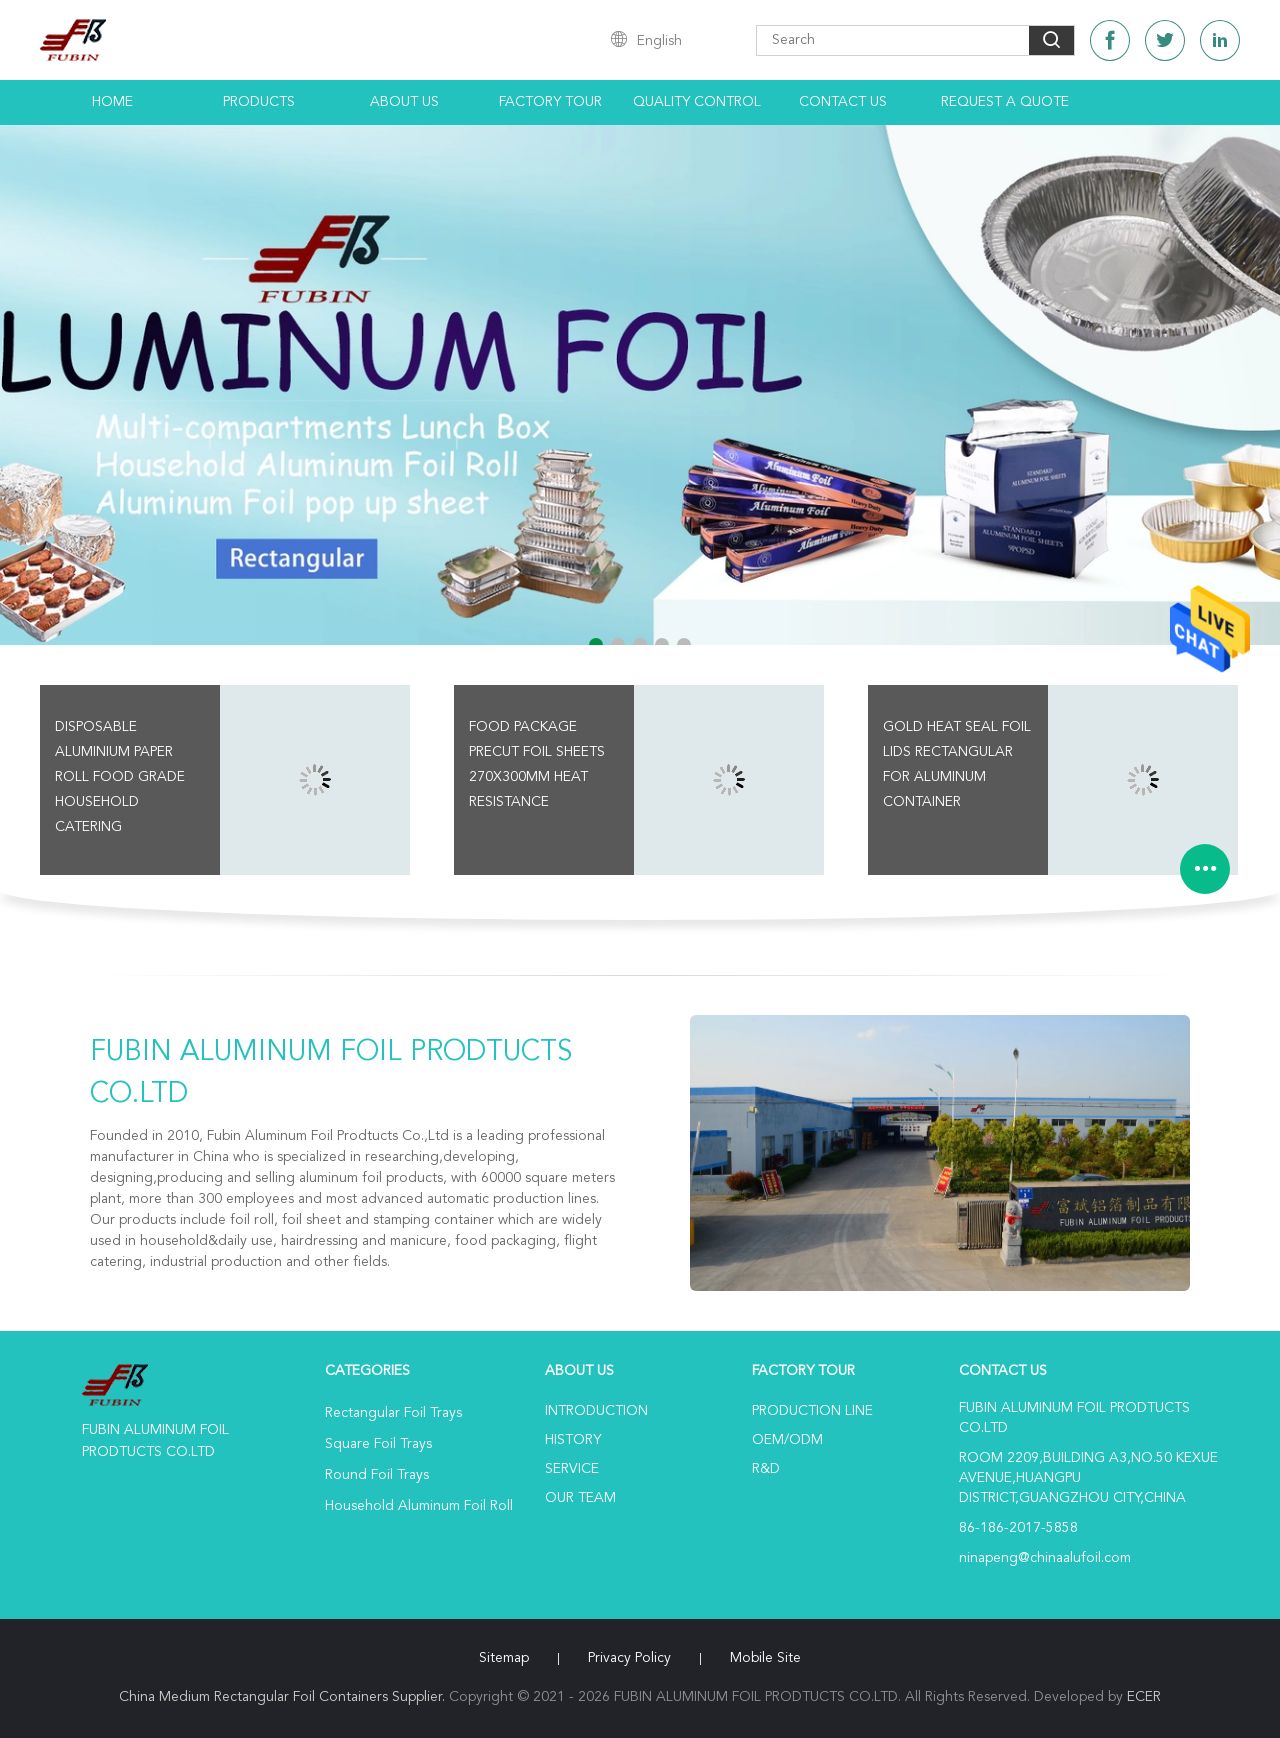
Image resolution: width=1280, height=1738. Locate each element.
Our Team (580, 1498)
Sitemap (504, 1658)
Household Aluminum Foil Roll (419, 1506)
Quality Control (697, 102)
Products (259, 102)
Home (112, 102)
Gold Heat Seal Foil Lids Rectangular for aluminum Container (957, 764)
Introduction (596, 1411)
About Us (404, 102)
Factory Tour (550, 102)
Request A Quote (1005, 102)
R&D (766, 1469)
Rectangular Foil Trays (393, 1413)
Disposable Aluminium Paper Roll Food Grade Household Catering (120, 777)
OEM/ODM (787, 1440)
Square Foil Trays (378, 1444)
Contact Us (843, 102)
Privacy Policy (629, 1658)
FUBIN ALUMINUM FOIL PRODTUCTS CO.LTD (331, 1074)
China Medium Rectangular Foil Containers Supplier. (284, 1697)
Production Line (812, 1411)
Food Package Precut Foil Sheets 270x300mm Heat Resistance (537, 764)
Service (572, 1469)
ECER (1144, 1697)
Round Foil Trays (377, 1475)
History (573, 1440)
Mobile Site (765, 1658)
